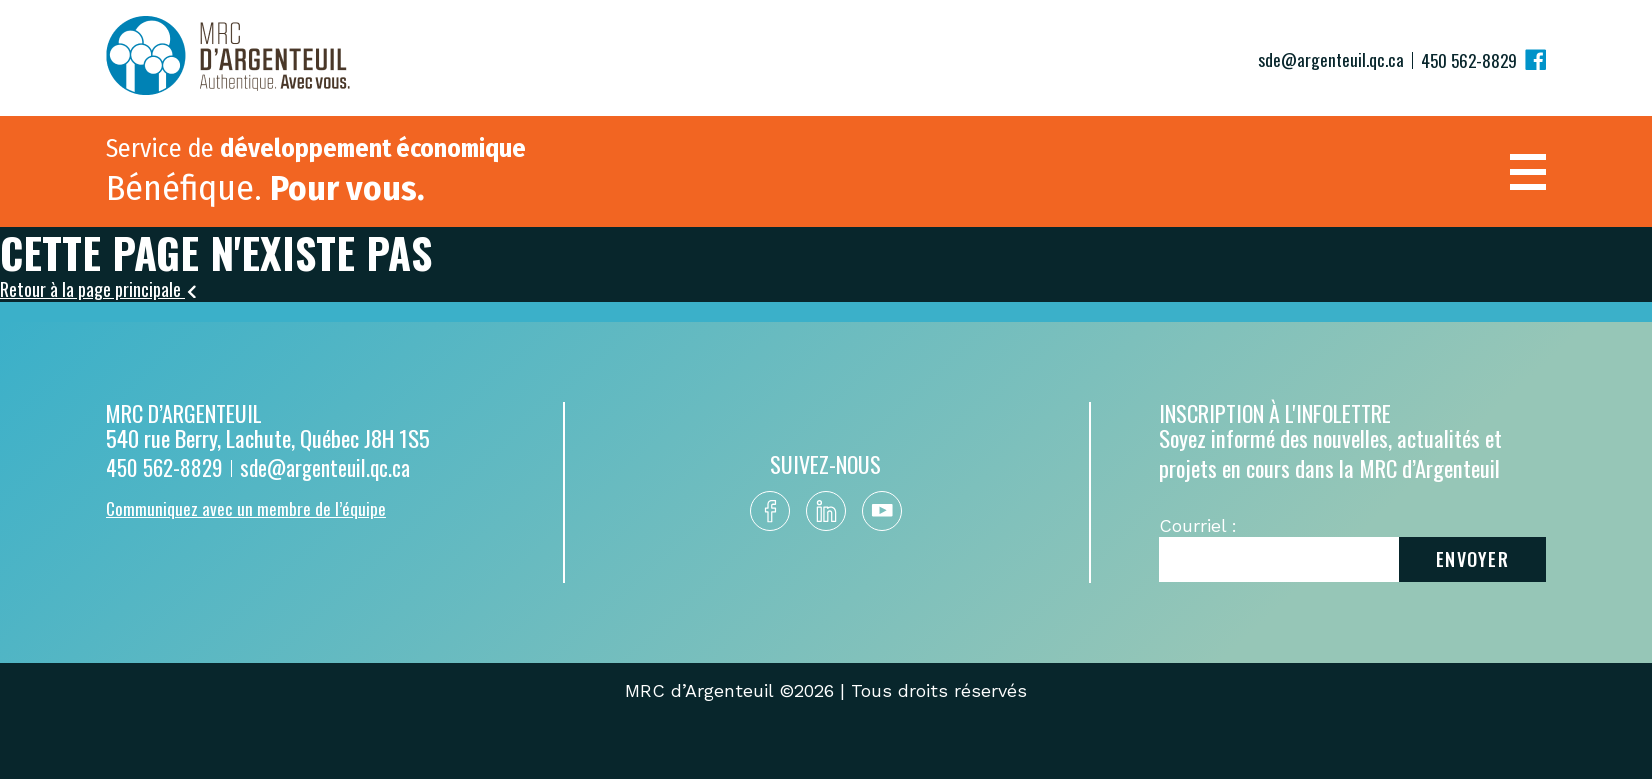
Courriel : (1198, 524)
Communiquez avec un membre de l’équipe (246, 507)
